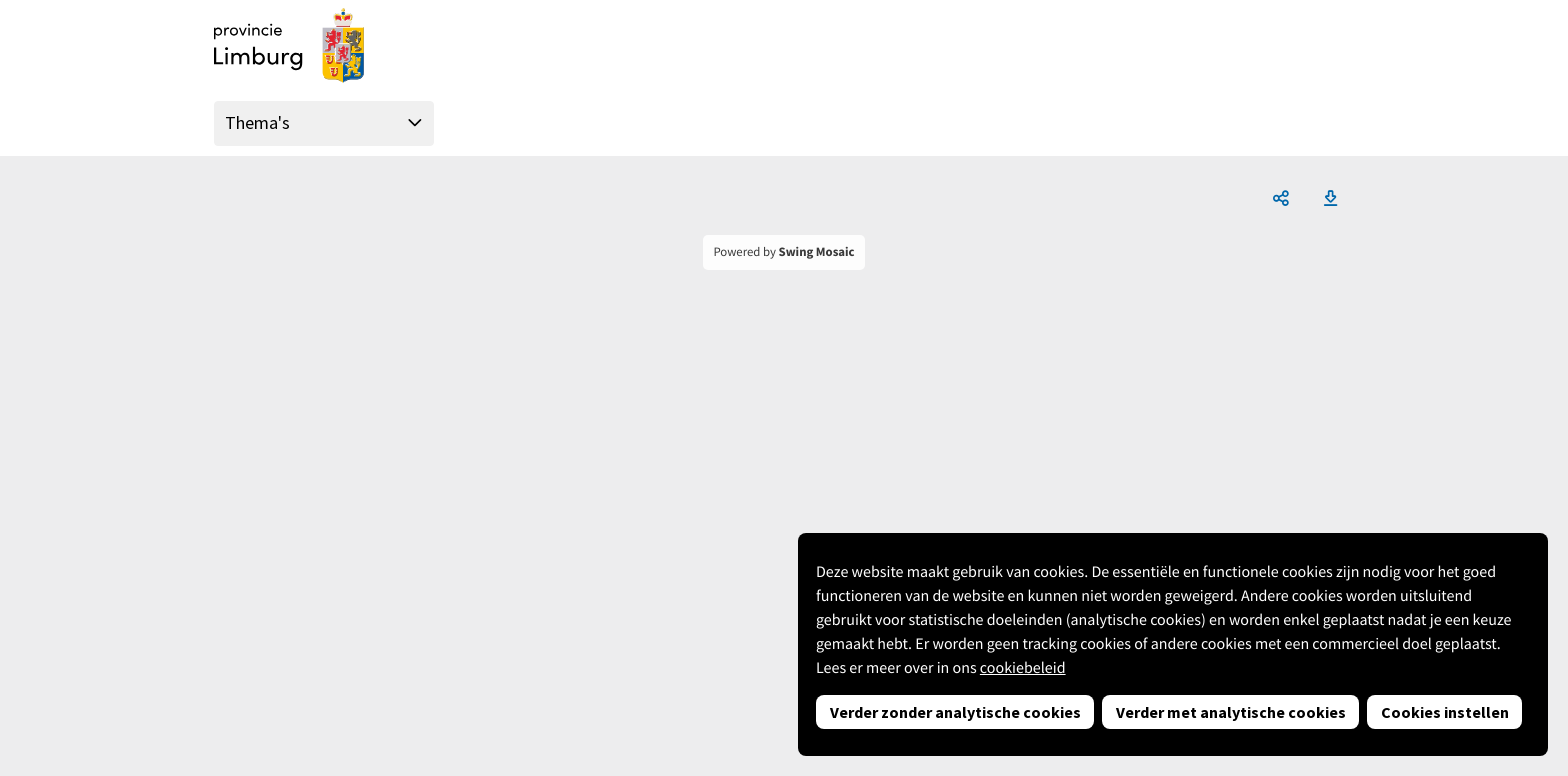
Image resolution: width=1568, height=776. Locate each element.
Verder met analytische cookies (1231, 712)
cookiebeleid (1023, 668)
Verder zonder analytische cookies (955, 712)
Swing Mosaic (817, 252)
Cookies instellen (1445, 712)
